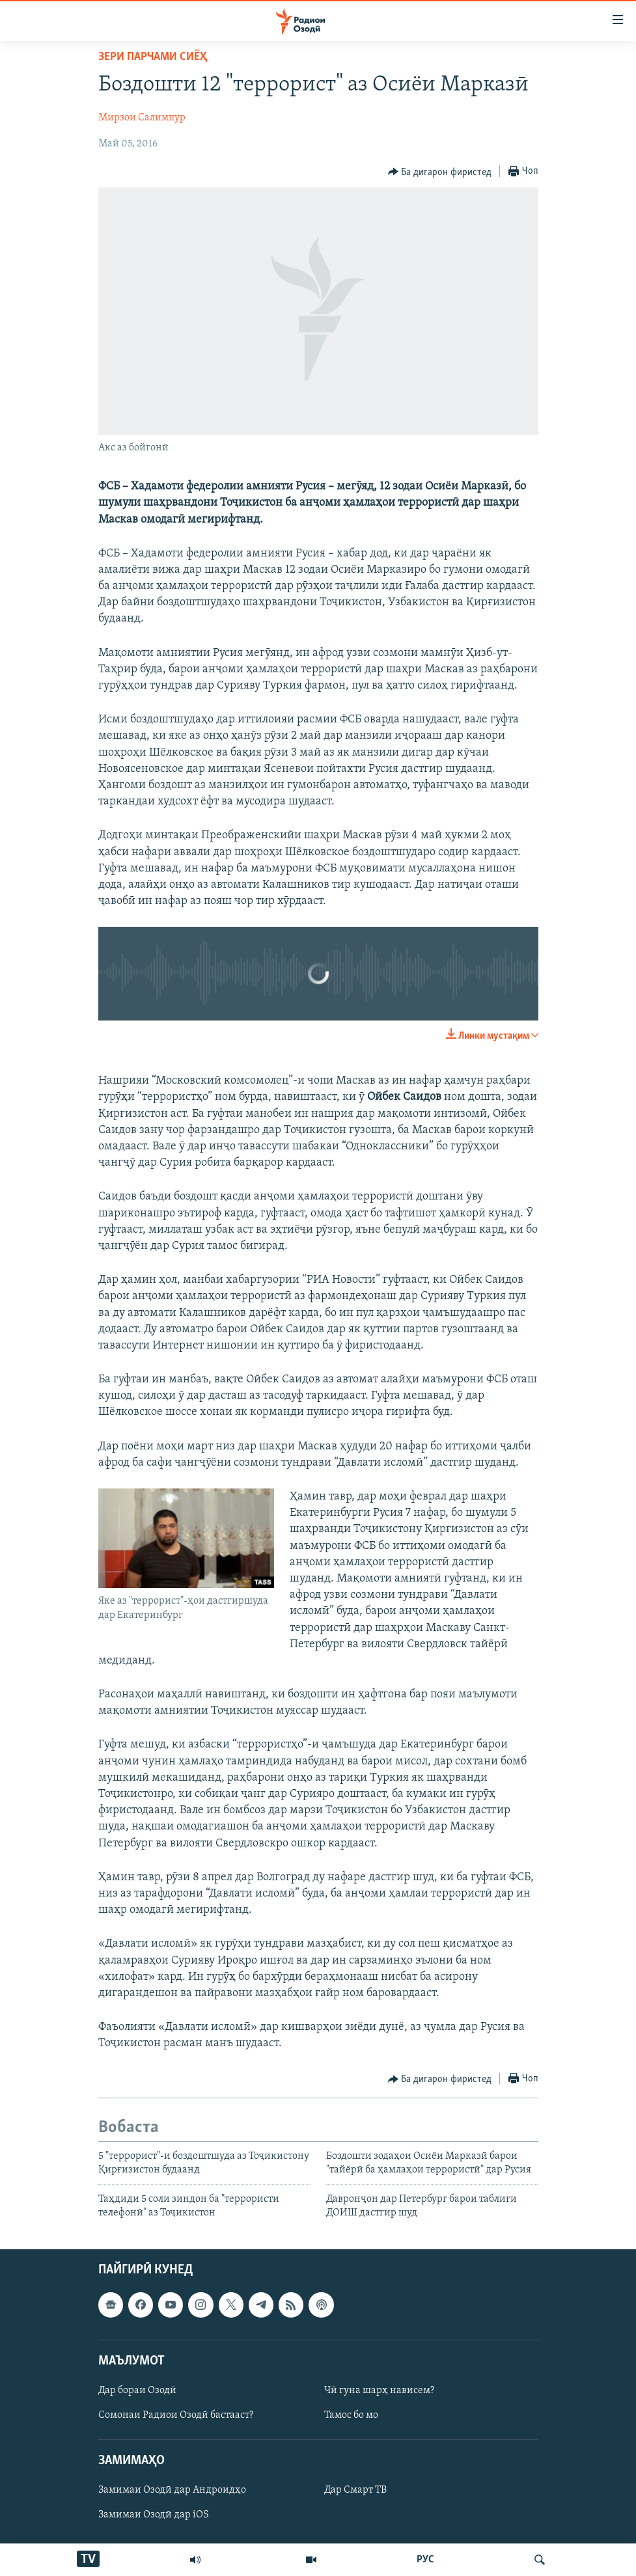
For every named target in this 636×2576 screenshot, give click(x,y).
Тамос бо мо (351, 2415)
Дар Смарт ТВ (355, 2490)
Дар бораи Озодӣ (137, 2390)
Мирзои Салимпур (142, 118)
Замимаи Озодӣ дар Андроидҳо (172, 2490)
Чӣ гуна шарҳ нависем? (379, 2390)
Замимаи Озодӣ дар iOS (153, 2515)
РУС (425, 2560)
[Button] (440, 172)
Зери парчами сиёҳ (152, 57)
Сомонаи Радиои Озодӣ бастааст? (175, 2415)
